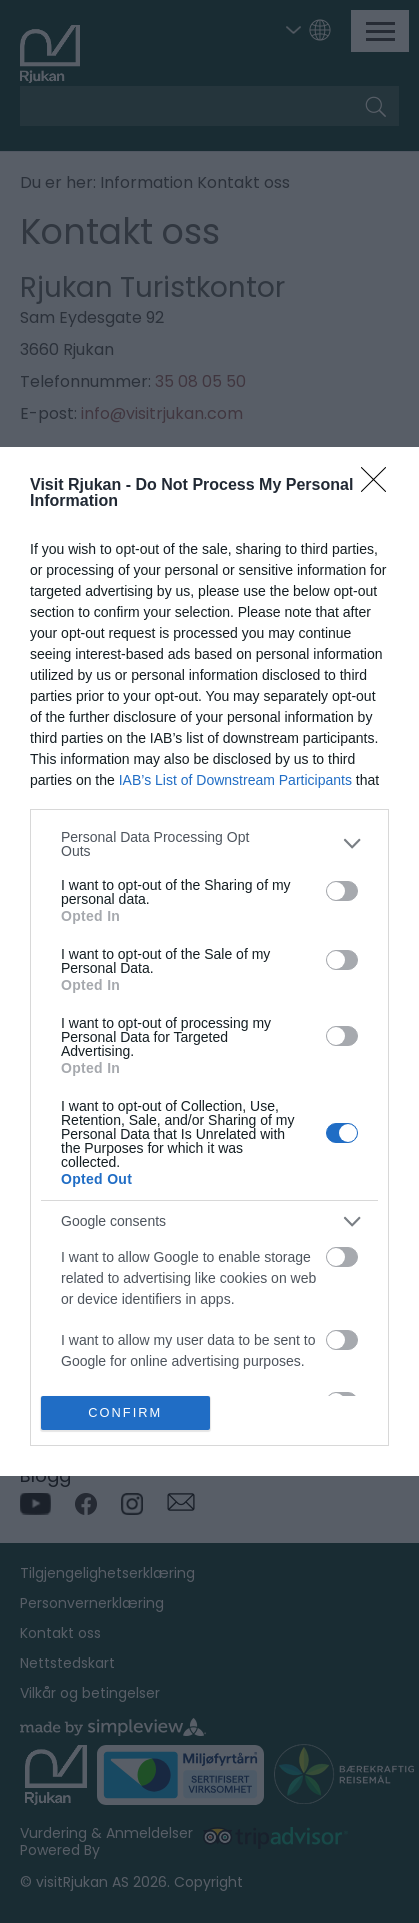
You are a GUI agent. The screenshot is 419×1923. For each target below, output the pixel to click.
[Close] (380, 486)
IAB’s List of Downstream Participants (235, 780)
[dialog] (209, 962)
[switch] (342, 891)
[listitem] (209, 844)
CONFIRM (125, 1413)
